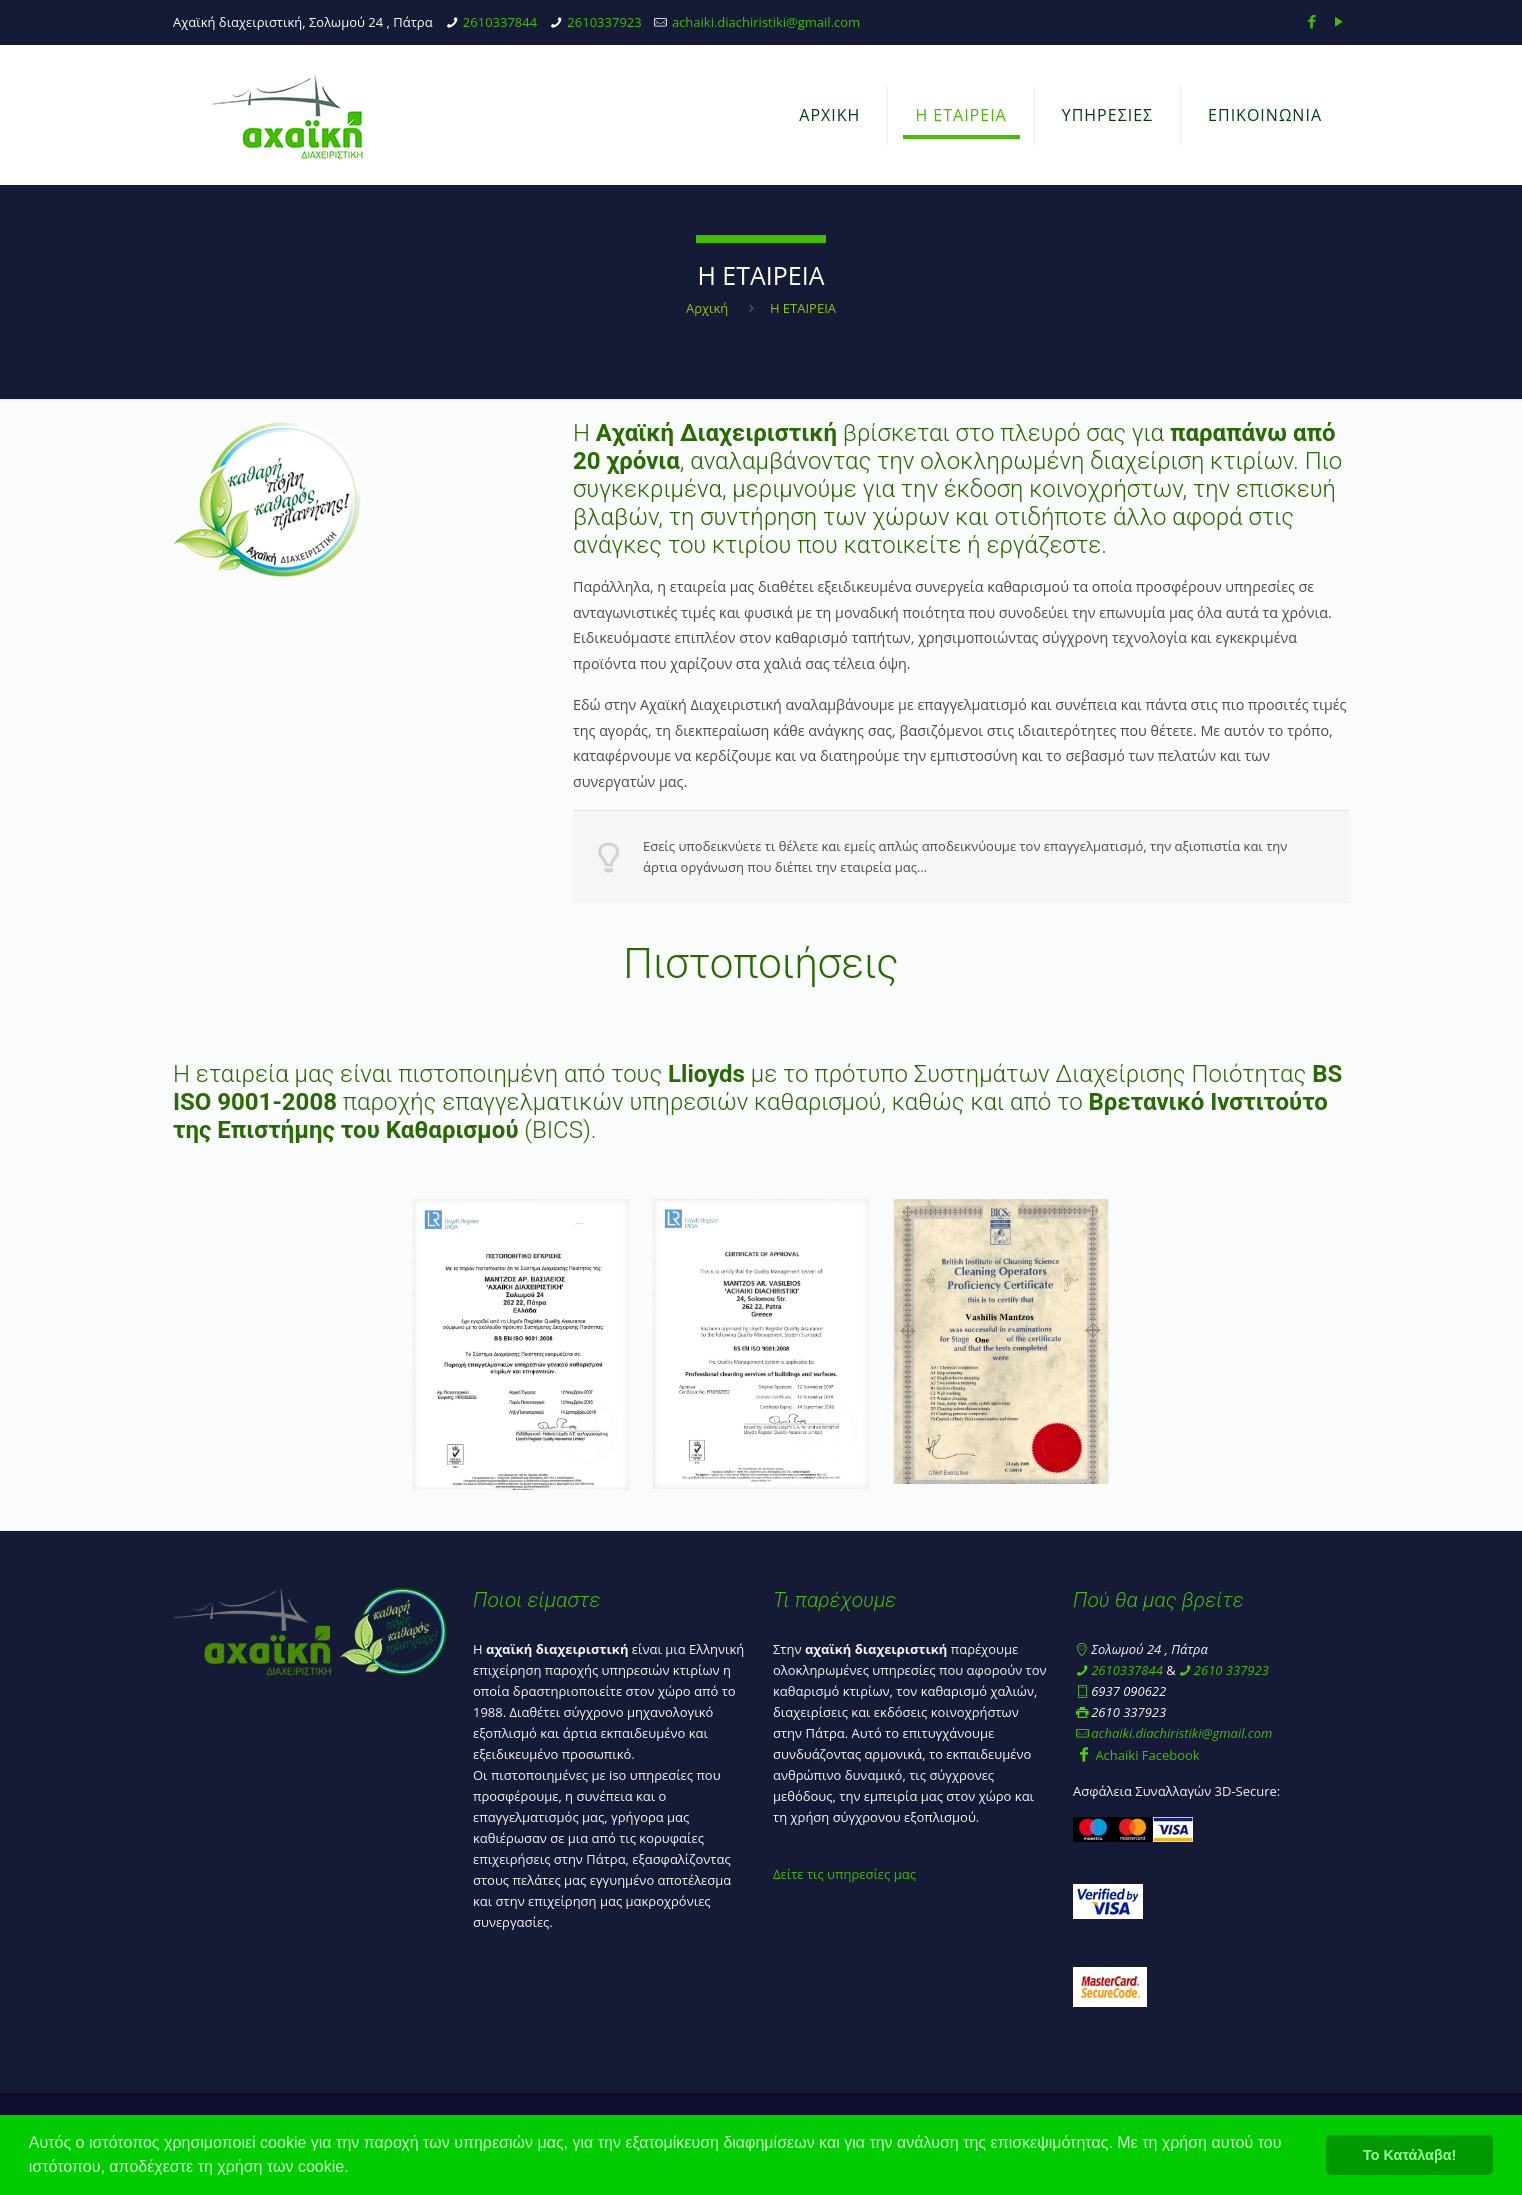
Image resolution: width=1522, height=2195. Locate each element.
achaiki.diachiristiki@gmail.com (766, 22)
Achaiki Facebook (1136, 1755)
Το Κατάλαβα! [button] (1409, 2155)
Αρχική (707, 308)
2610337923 (604, 22)
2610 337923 (1231, 1670)
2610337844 (500, 22)
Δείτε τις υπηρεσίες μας (844, 1874)
